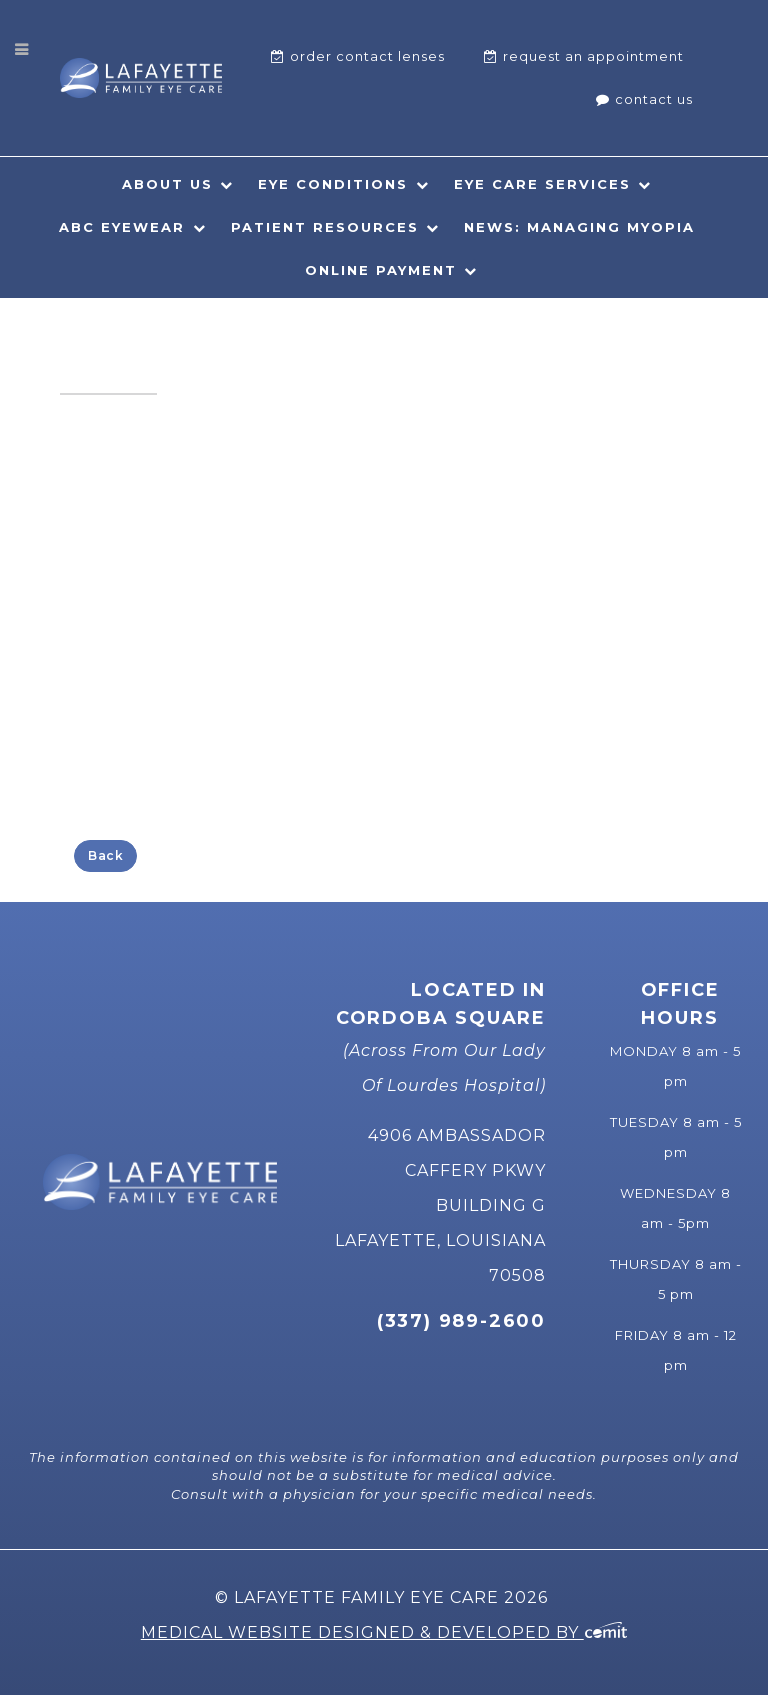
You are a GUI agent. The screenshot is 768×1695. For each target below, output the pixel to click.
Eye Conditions (333, 184)
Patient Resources (325, 227)
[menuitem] (358, 56)
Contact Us (654, 99)
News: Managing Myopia (579, 227)
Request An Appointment (593, 56)
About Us (167, 184)
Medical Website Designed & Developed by (384, 1632)
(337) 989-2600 (461, 1321)
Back (105, 855)
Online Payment (381, 270)
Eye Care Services (542, 184)
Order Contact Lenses (367, 56)
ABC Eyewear (122, 227)
